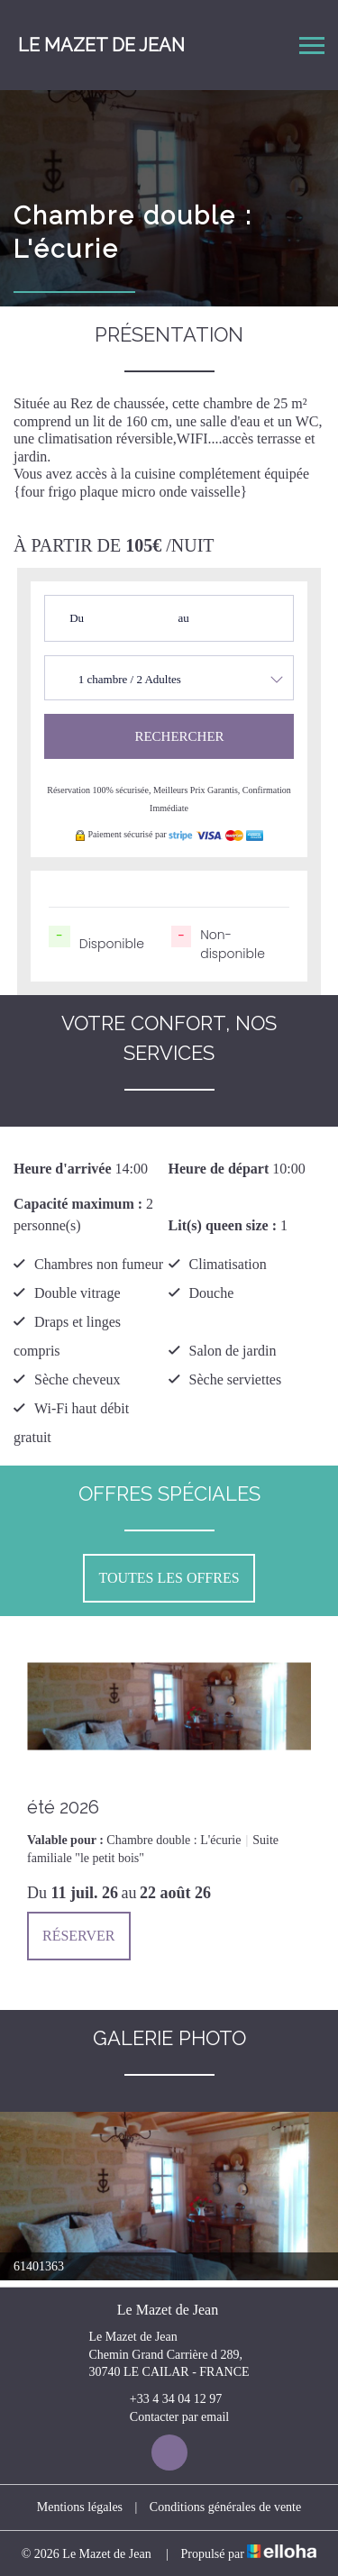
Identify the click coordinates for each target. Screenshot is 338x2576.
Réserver (78, 1935)
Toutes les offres (168, 1577)
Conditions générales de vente (225, 2507)
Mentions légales (80, 2507)
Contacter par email (169, 2416)
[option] (169, 1795)
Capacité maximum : (78, 1203)
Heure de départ (219, 1168)
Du (76, 618)
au (183, 618)
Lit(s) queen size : (223, 1225)
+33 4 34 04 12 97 (165, 2399)
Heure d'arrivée (63, 1168)
